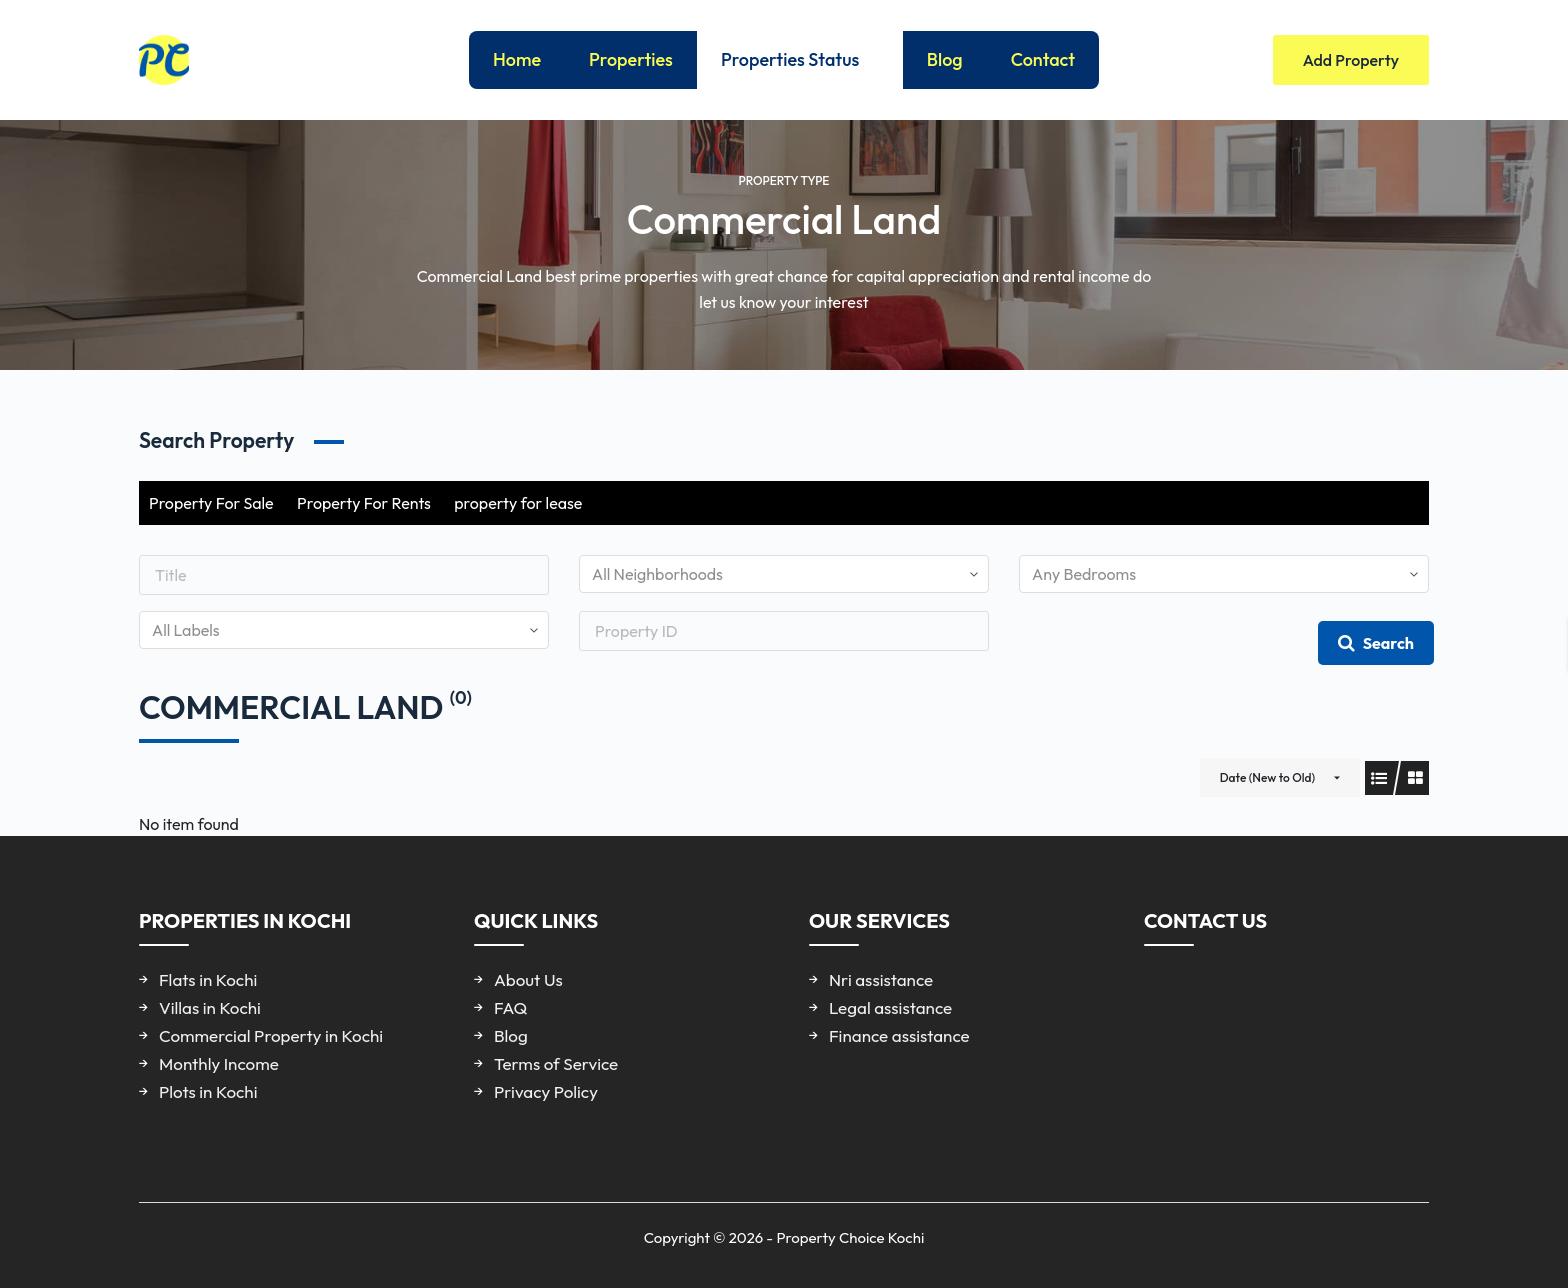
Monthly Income (219, 1063)
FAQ (510, 1007)
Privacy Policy (546, 1091)
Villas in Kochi (210, 1007)
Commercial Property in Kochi (271, 1035)
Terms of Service (556, 1063)
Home (517, 59)
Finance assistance (899, 1035)
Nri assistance (881, 979)
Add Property (1351, 60)
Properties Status (804, 60)
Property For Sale (211, 503)
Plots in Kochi (208, 1091)
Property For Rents (364, 503)
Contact (1043, 59)
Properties (631, 59)
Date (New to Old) (1267, 777)
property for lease (518, 503)
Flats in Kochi (208, 979)
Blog (945, 59)
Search (1376, 643)
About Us (528, 979)
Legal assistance (890, 1007)
